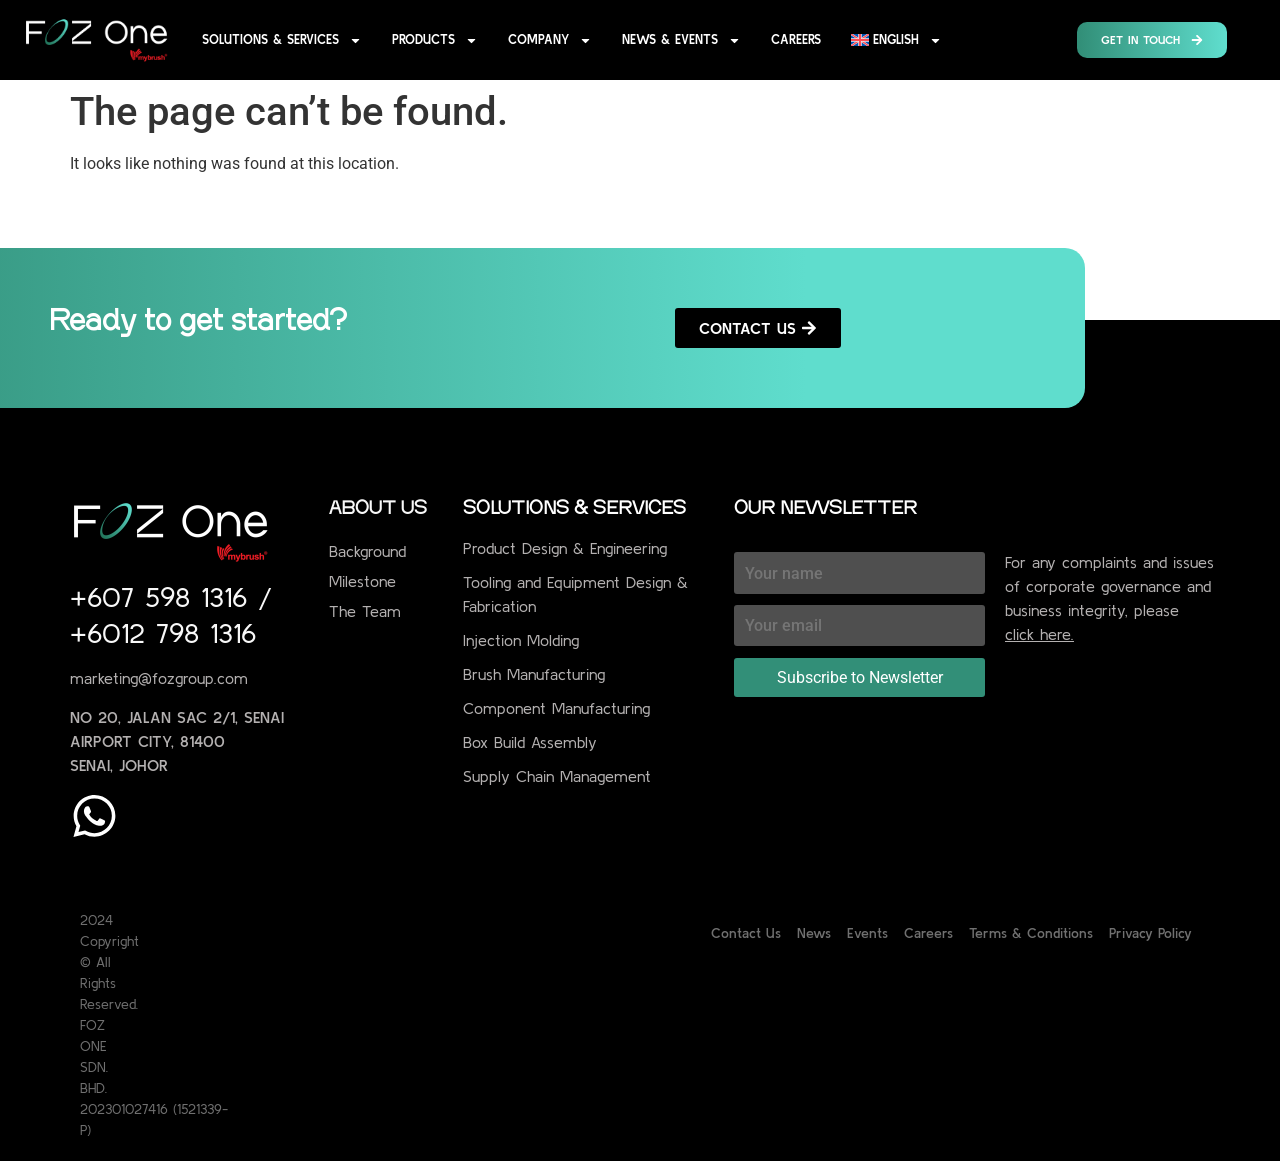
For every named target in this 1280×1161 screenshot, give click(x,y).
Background (367, 551)
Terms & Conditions (1031, 933)
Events (867, 933)
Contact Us (746, 933)
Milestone (362, 581)
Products (435, 40)
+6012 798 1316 (163, 633)
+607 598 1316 (164, 597)
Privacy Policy (1150, 933)
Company (550, 40)
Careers (796, 39)
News (814, 933)
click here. (1039, 634)
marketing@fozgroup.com (159, 678)
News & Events (681, 40)
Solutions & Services (282, 40)
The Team (365, 611)
